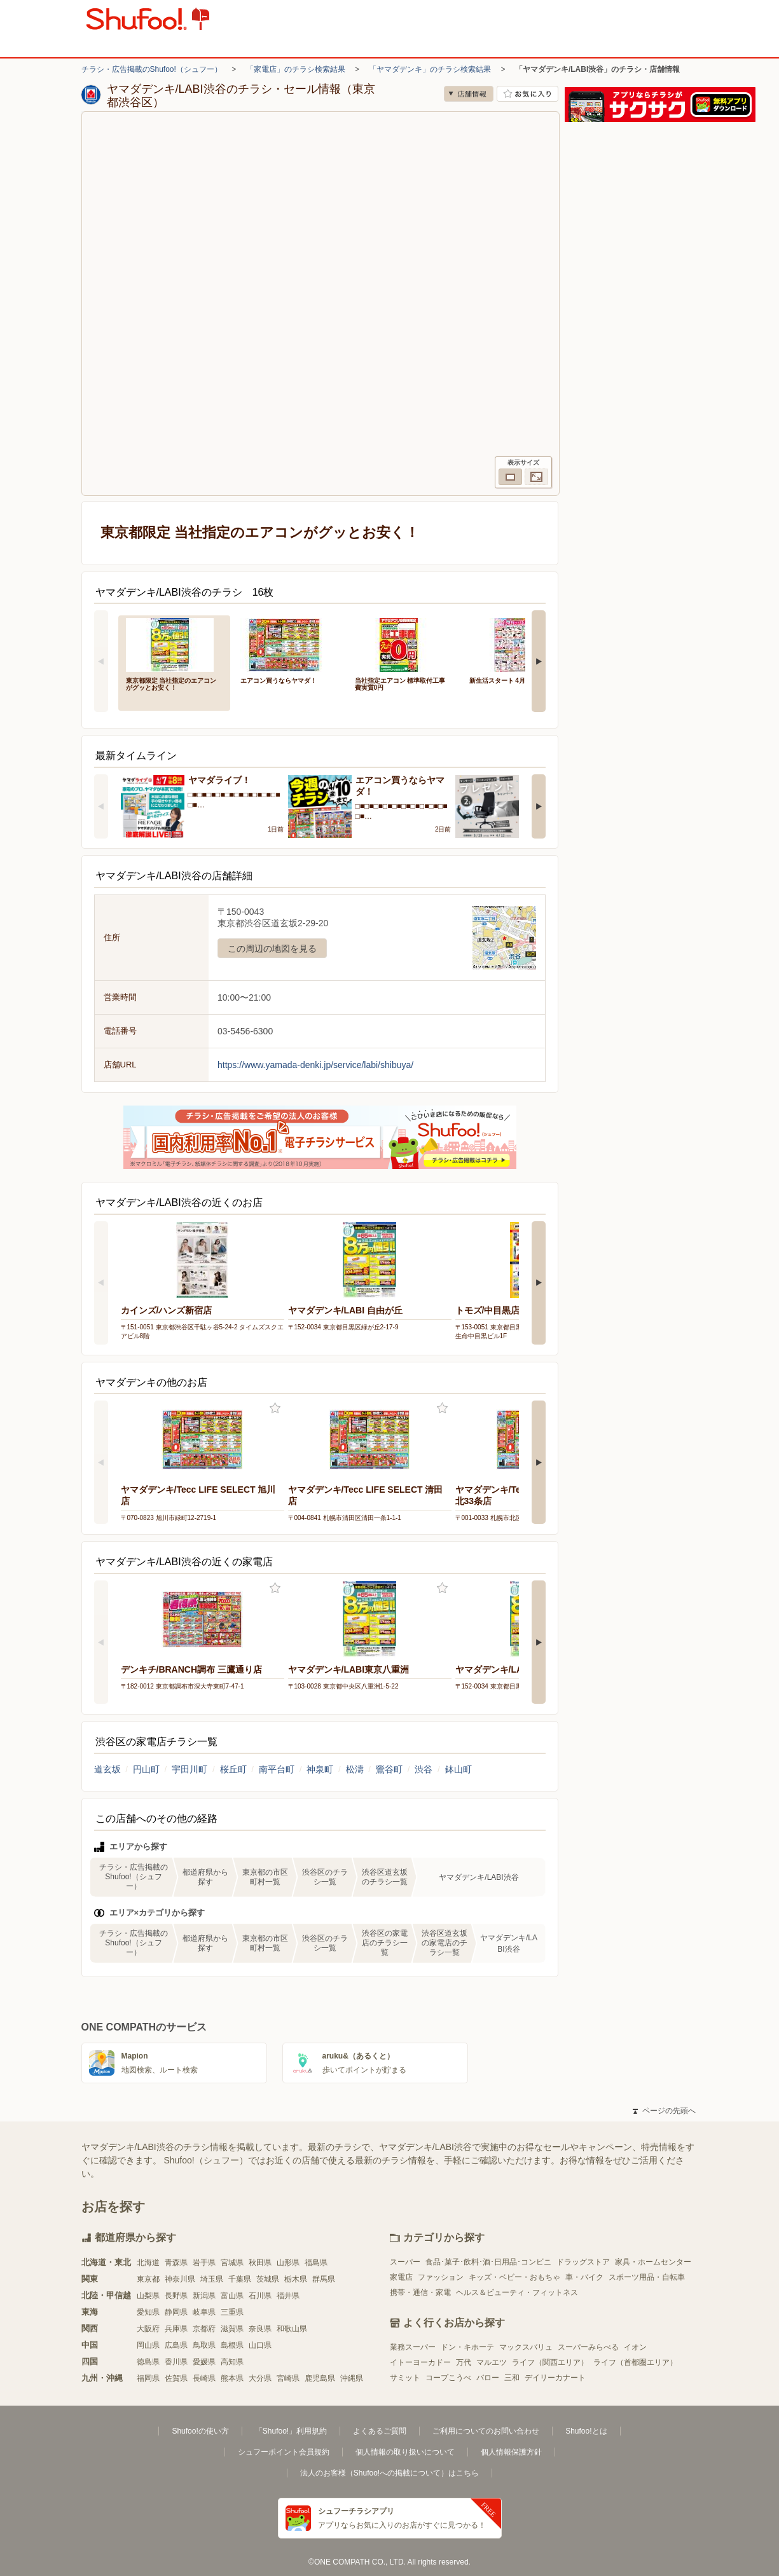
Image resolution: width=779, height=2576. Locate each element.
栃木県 (295, 2279)
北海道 (148, 2262)
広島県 (176, 2345)
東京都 (148, 2279)
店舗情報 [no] (468, 94)
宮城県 (232, 2262)
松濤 (355, 1769)
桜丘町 (233, 1769)
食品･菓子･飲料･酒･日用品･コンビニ (488, 2261)
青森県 (176, 2262)
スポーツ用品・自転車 (647, 2277)
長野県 (176, 2295)
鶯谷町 (389, 1769)
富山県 (232, 2295)
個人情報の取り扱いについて (405, 2452)
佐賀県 (176, 2378)
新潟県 (204, 2295)
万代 (463, 2362)
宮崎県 (288, 2378)
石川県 (260, 2295)
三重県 (232, 2312)
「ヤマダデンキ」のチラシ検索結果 (430, 69)
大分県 (260, 2378)
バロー (487, 2377)
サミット (405, 2377)
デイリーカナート (555, 2377)
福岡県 (148, 2378)
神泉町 (320, 1769)
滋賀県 (232, 2328)
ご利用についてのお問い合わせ (485, 2431)
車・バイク (584, 2277)
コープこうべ (448, 2377)
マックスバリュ (526, 2347)
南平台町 (276, 1769)
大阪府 (148, 2328)
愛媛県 (204, 2361)
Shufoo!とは (586, 2431)
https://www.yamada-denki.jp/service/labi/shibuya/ (315, 1065)
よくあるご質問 (379, 2431)
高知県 (232, 2361)
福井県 (288, 2295)
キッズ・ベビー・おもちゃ (514, 2277)
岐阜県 (204, 2312)
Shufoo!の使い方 (200, 2431)
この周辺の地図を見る (272, 948)
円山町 (146, 1769)
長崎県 (204, 2378)
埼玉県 (211, 2279)
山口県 (260, 2345)
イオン (635, 2347)
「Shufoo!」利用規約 (291, 2431)
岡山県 (148, 2345)
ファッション (441, 2277)
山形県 (288, 2262)
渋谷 (423, 1769)
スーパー (405, 2261)
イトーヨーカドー (420, 2362)
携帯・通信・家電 (420, 2292)
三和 (512, 2377)
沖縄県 (351, 2378)
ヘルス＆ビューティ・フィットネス (517, 2292)
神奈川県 (180, 2279)
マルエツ (491, 2362)
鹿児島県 (320, 2378)
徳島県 (148, 2361)
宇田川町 (189, 1769)
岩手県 (204, 2262)
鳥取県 (204, 2345)
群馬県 (323, 2279)
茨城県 (267, 2279)
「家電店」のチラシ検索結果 (295, 69)
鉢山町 (458, 1769)
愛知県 (148, 2312)
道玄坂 (107, 1769)
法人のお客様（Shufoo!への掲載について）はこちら (389, 2473)
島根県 (232, 2345)
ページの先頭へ (664, 2110)
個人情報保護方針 (511, 2452)
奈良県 (260, 2328)
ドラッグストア (583, 2261)
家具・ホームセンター (653, 2261)
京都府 (204, 2328)
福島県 (316, 2262)
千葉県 (239, 2279)
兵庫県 (176, 2328)
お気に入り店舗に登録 (527, 94)
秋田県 (260, 2262)
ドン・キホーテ (467, 2347)
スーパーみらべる (588, 2347)
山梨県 (148, 2295)
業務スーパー (413, 2347)
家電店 (401, 2277)
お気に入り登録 (275, 1408)
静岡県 (176, 2312)
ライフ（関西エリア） (550, 2362)
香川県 (176, 2361)
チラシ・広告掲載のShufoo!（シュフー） (151, 69)
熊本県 (232, 2378)
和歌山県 (292, 2328)
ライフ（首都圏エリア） (635, 2362)
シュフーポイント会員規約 (283, 2452)
